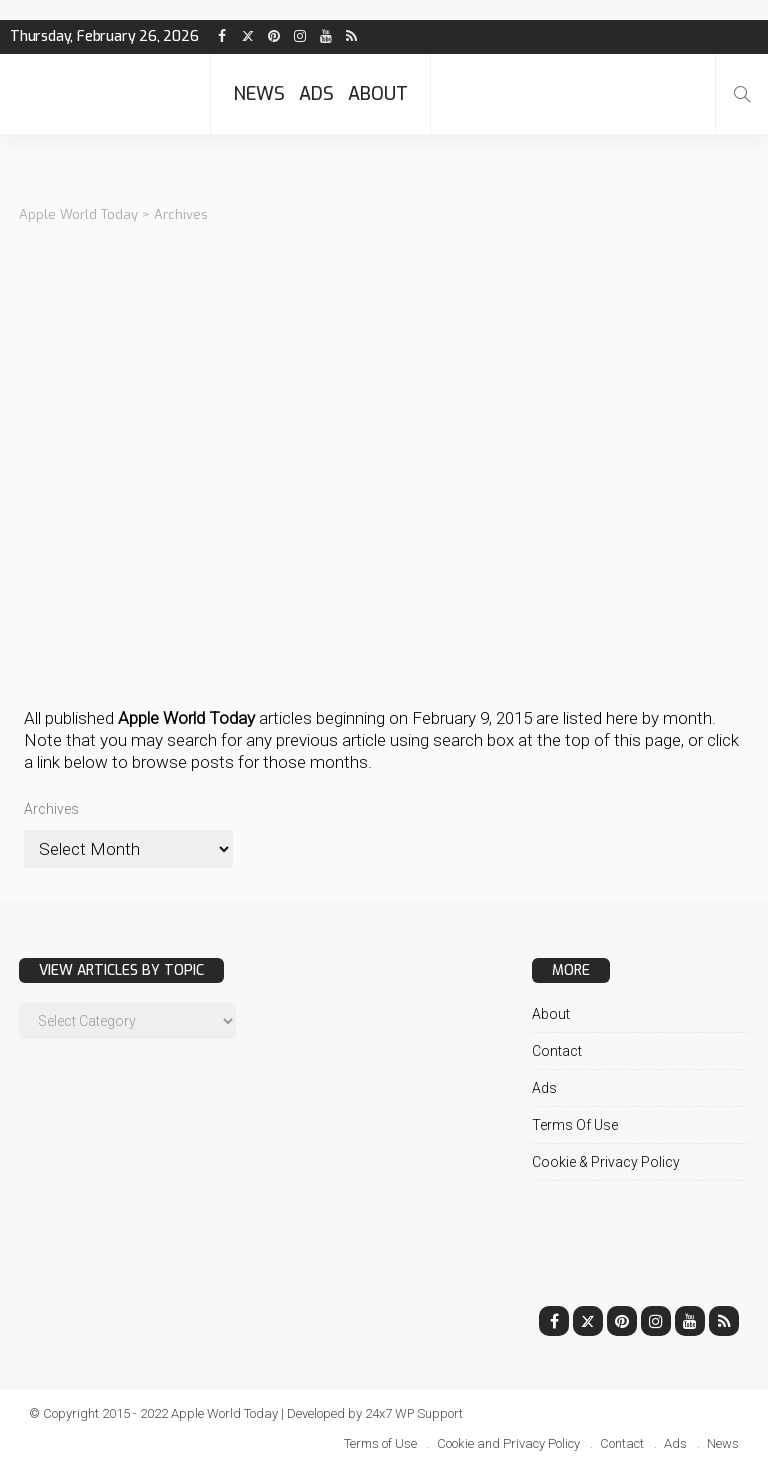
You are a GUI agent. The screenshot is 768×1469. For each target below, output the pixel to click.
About (378, 94)
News (259, 94)
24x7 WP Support (414, 1413)
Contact (557, 1051)
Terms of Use (575, 1125)
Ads (316, 94)
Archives (51, 809)
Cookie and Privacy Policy (508, 1443)
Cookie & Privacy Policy (606, 1162)
